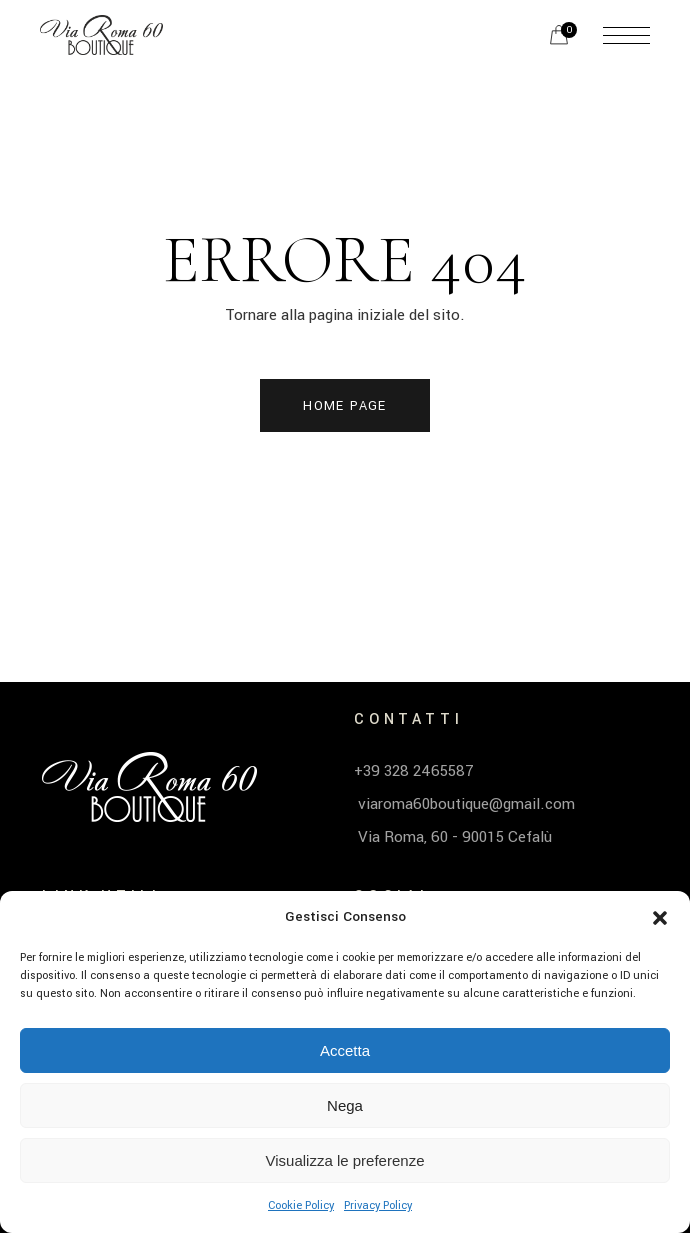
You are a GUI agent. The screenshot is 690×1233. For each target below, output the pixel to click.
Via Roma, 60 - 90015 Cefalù (453, 837)
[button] (660, 918)
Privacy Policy (378, 1205)
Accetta (345, 1050)
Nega (345, 1105)
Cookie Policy (301, 1205)
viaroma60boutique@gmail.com (464, 804)
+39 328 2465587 (414, 771)
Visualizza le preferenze (345, 1160)
